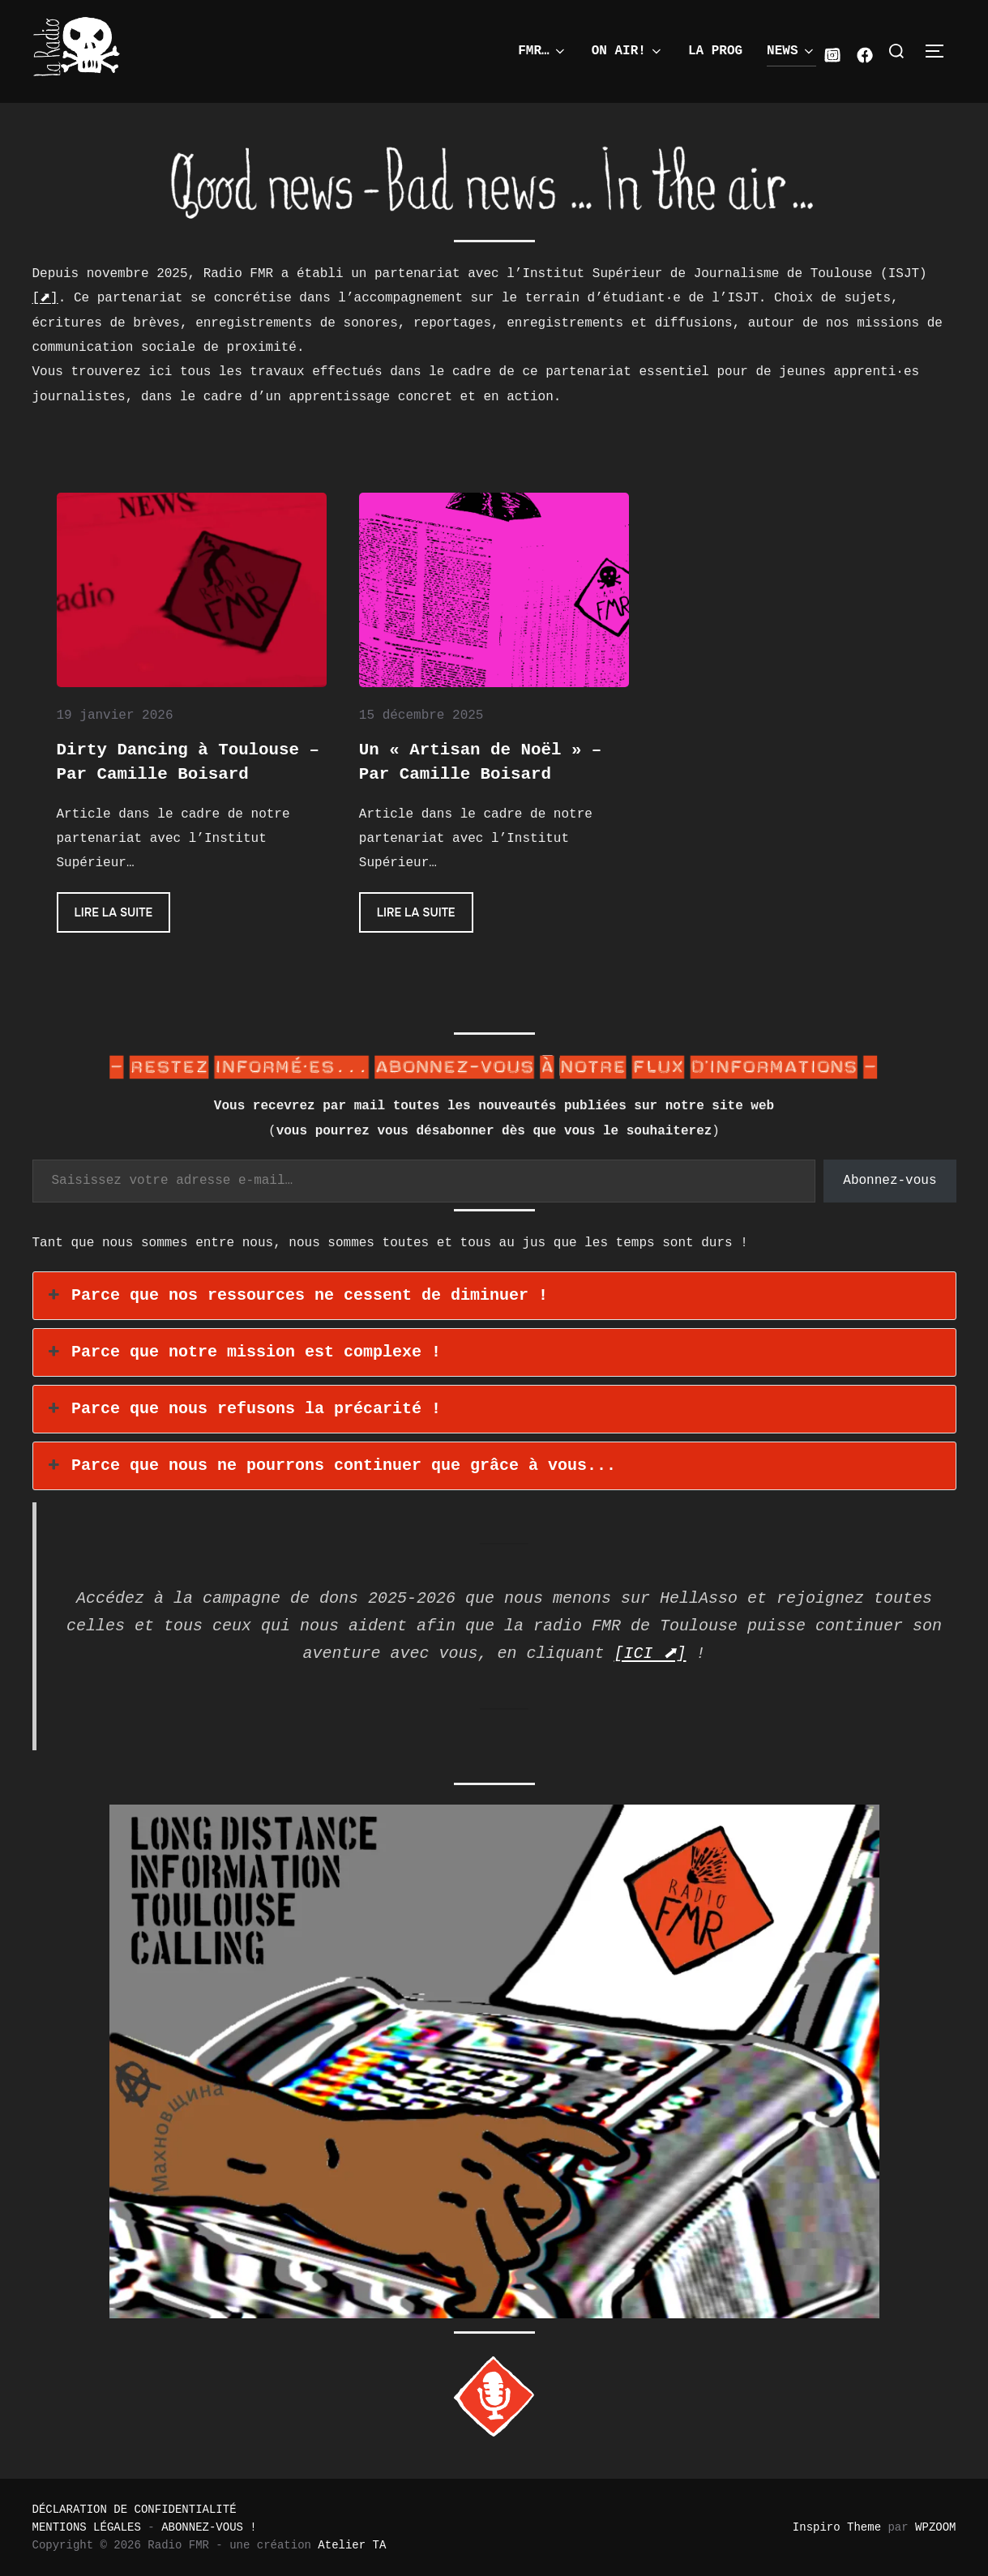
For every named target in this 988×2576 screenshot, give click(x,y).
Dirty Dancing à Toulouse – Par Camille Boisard (188, 762)
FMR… (542, 51)
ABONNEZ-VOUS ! (209, 2527)
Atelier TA (352, 2545)
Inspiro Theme (837, 2527)
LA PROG (715, 51)
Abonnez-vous (889, 1180)
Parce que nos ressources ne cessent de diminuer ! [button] (296, 1295)
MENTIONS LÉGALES (86, 2527)
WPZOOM (935, 2527)
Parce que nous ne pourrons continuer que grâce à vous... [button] (330, 1466)
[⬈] (45, 298)
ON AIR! (628, 51)
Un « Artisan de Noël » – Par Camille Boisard (480, 762)
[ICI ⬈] (650, 1653)
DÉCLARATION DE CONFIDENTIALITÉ (134, 2509)
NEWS (791, 51)
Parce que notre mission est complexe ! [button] (243, 1352)
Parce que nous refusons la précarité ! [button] (243, 1409)
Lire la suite (123, 917)
